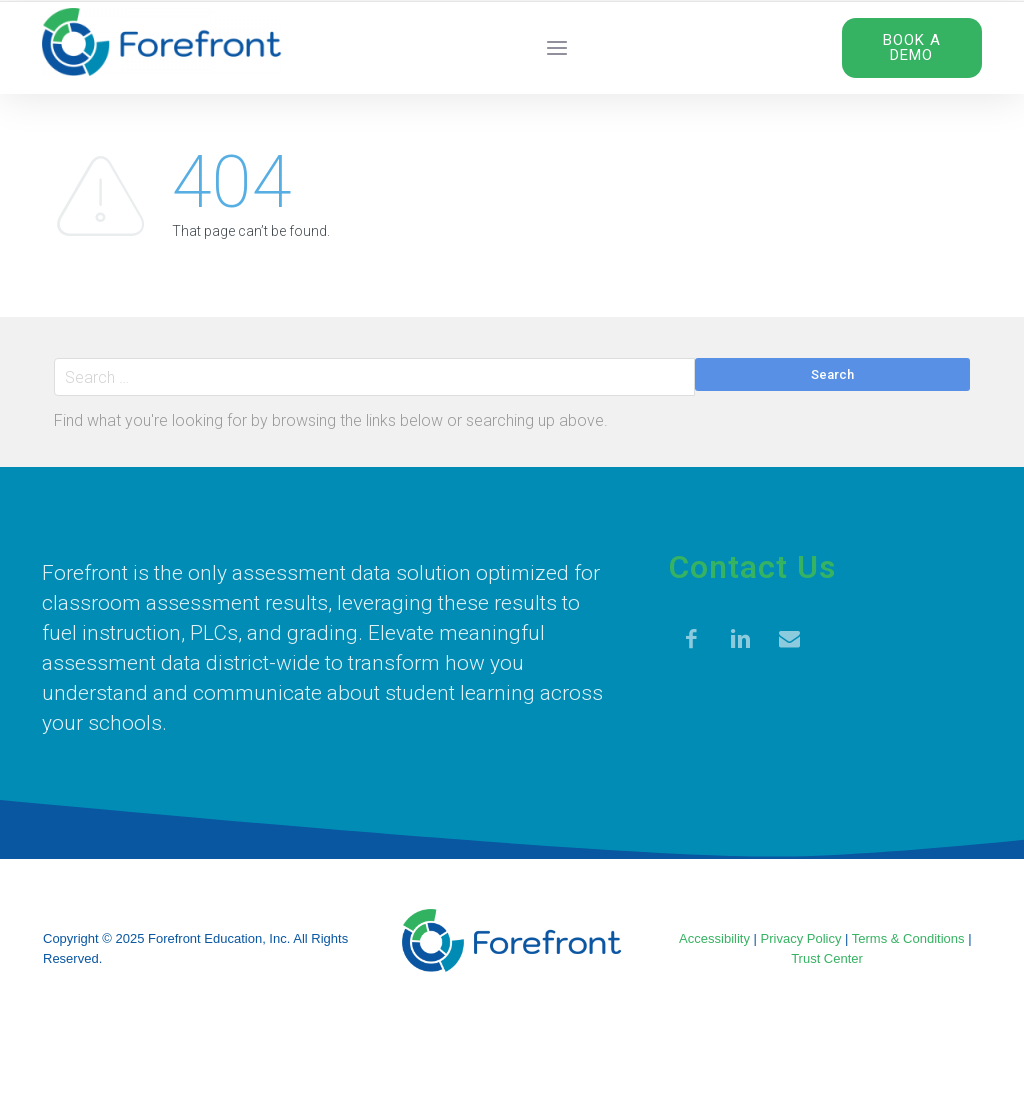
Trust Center (827, 958)
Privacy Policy (801, 938)
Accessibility (714, 938)
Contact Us (752, 567)
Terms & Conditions (908, 938)
